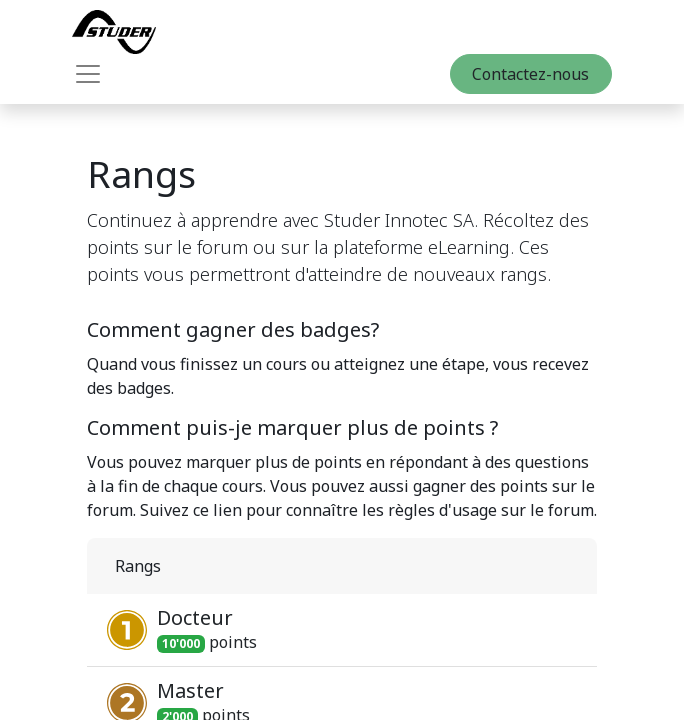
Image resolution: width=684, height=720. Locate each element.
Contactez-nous (530, 74)
